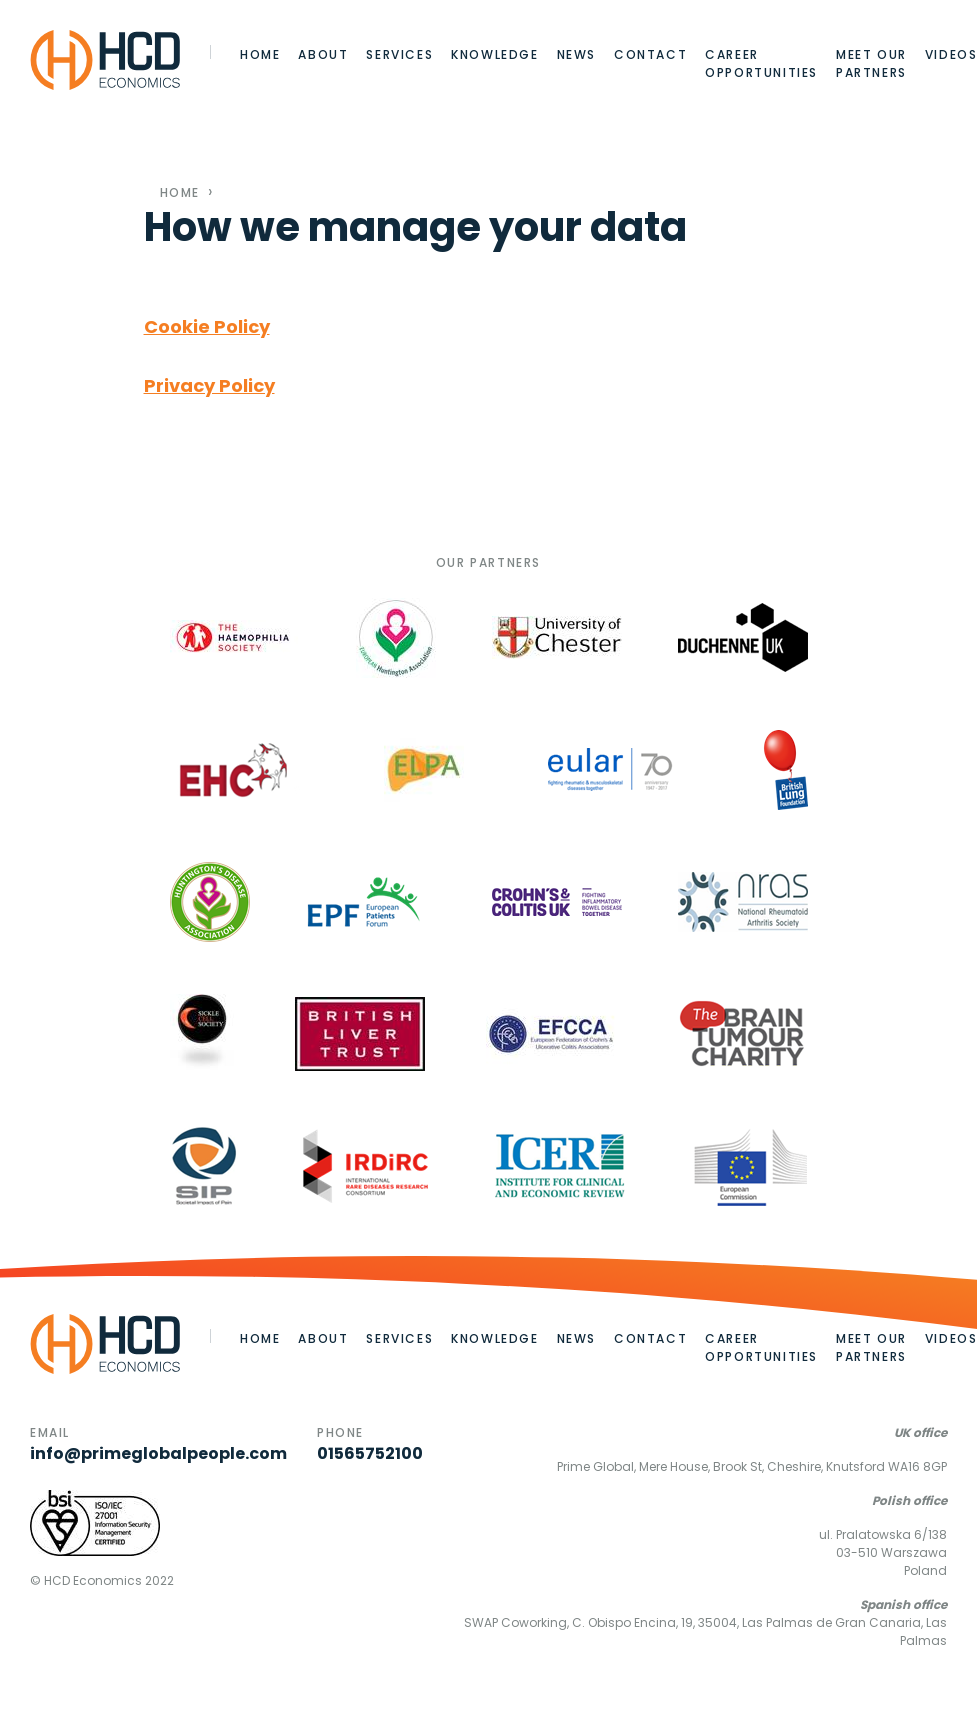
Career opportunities (761, 63)
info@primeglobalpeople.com (158, 1453)
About (323, 54)
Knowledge (494, 54)
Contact (650, 54)
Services (399, 54)
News (576, 54)
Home (260, 54)
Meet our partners (871, 63)
